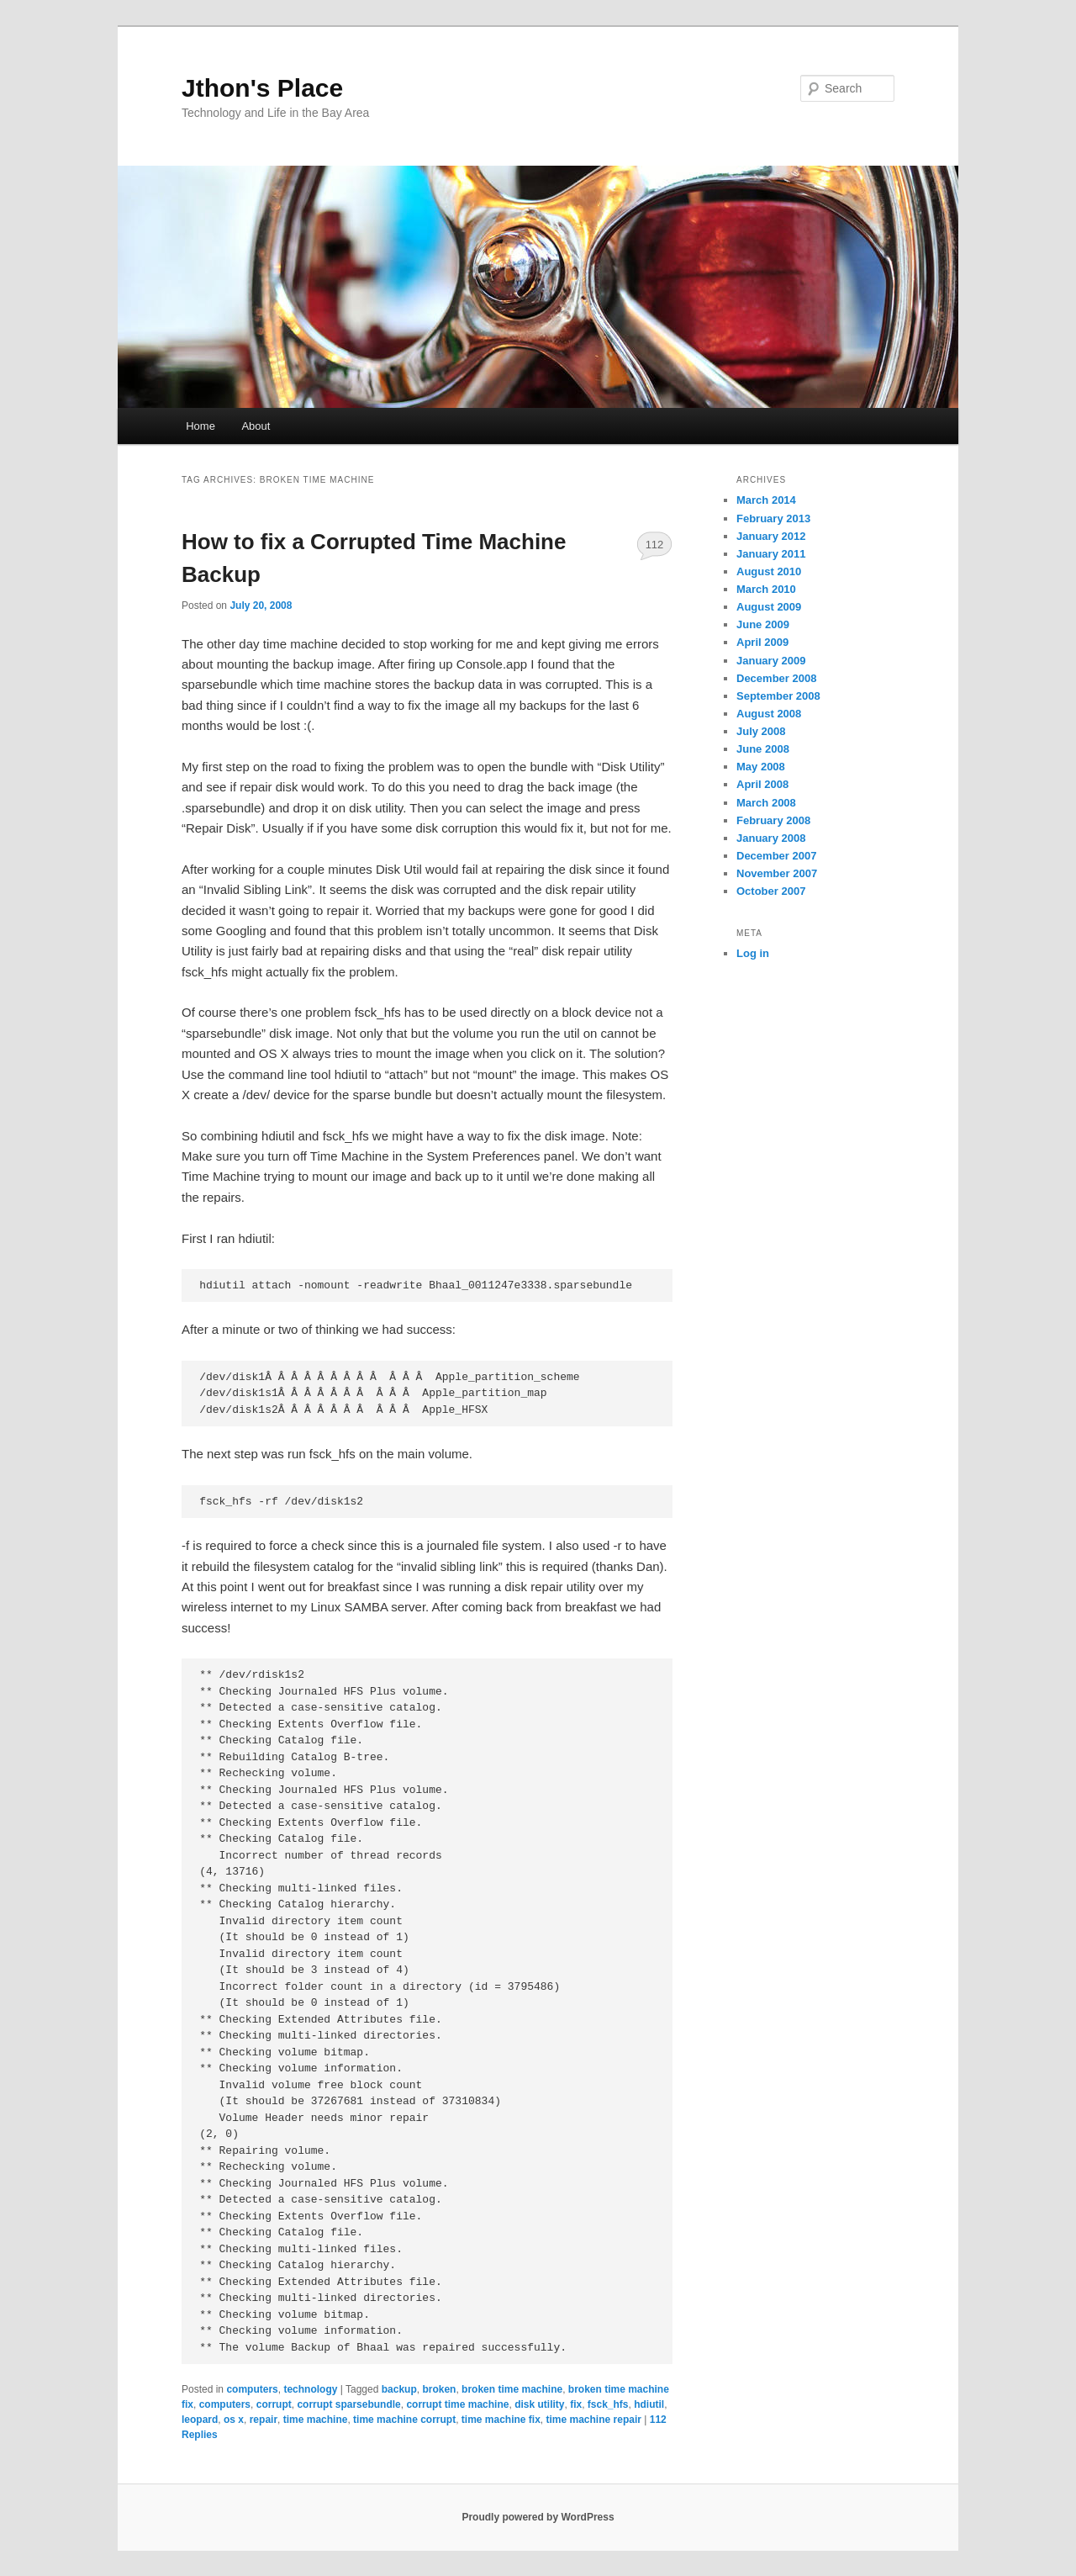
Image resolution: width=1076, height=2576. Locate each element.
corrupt (274, 2404)
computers (251, 2389)
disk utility (539, 2404)
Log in (752, 953)
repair (263, 2419)
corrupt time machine (457, 2404)
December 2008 (776, 678)
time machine (315, 2419)
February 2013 (773, 518)
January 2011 (770, 553)
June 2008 (762, 749)
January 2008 (770, 838)
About (255, 426)
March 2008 (766, 802)
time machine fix (501, 2419)
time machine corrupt (404, 2419)
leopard (200, 2419)
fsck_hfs (608, 2404)
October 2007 (770, 891)
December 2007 (776, 855)
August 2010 (768, 571)
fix (576, 2404)
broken (439, 2389)
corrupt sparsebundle (348, 2404)
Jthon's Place (262, 88)
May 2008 (760, 766)
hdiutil (649, 2404)
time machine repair (593, 2419)
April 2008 (762, 784)
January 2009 (770, 660)
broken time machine (512, 2389)
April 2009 (762, 642)
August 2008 (768, 713)
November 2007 (776, 873)
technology (310, 2389)
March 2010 (766, 589)
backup (399, 2389)
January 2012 (770, 536)
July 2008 (761, 731)
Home (200, 426)
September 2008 (778, 696)
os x (234, 2419)
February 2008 (773, 820)
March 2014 (766, 500)
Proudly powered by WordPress (538, 2517)
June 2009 (762, 624)
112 (655, 544)
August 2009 (768, 606)
